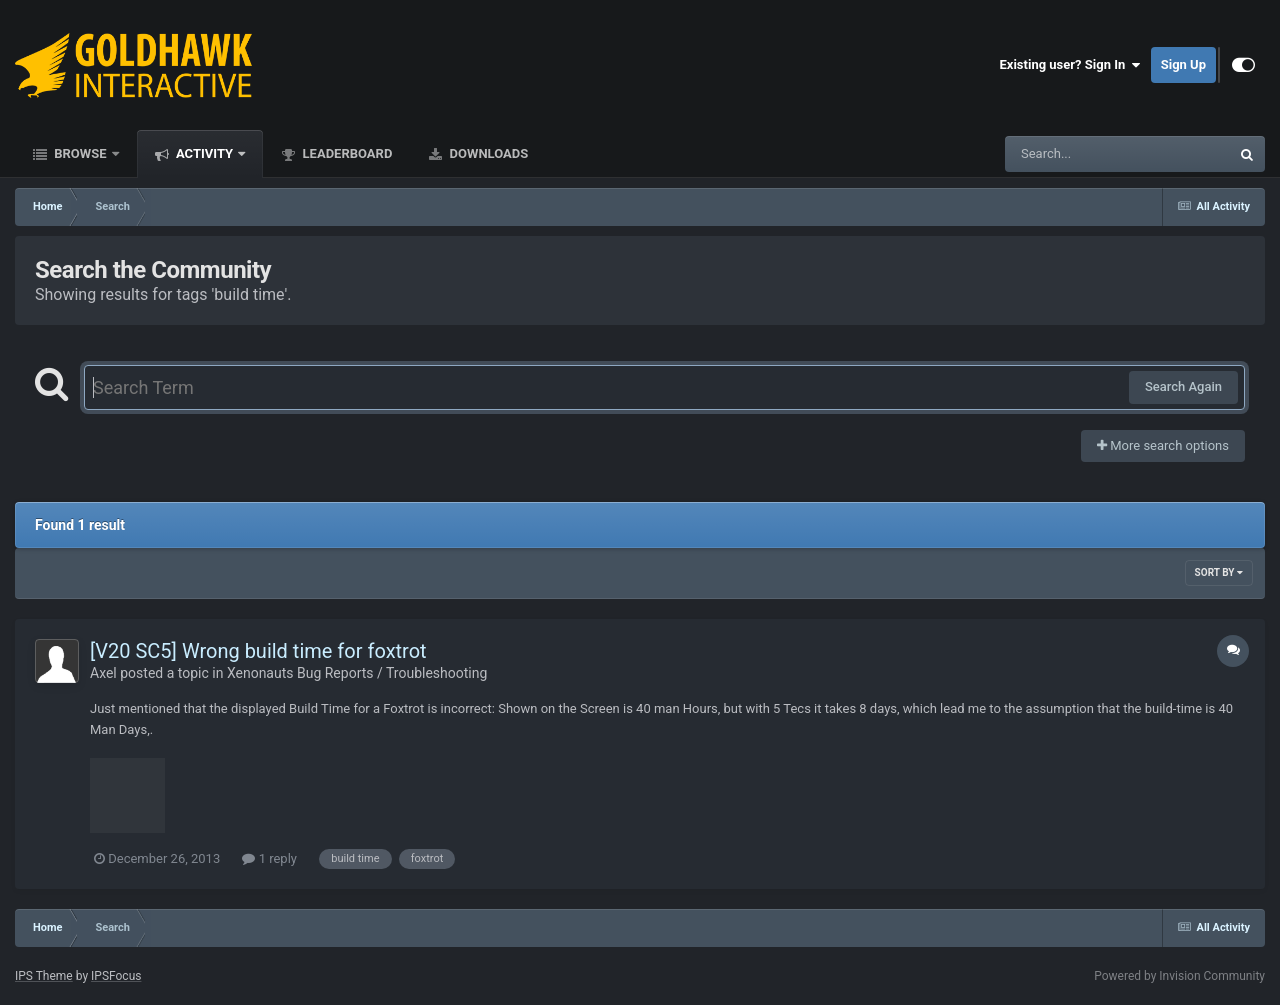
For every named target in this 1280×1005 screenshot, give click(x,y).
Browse (80, 153)
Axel (103, 673)
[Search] (1067, 154)
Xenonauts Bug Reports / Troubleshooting (357, 673)
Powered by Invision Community (1179, 976)
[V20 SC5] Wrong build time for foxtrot (258, 651)
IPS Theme (44, 976)
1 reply (269, 858)
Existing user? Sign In (1070, 65)
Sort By (1219, 572)
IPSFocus (116, 976)
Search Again (1183, 386)
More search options (1163, 445)
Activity (205, 153)
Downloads (487, 153)
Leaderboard (345, 153)
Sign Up (1183, 64)
